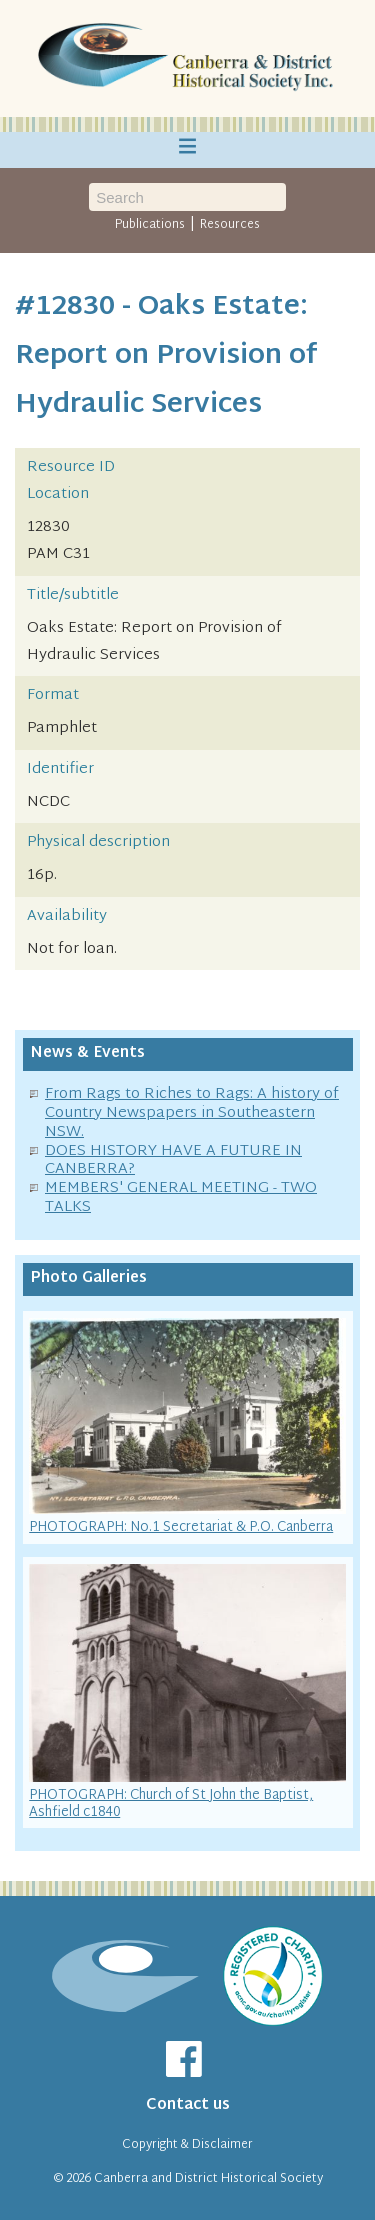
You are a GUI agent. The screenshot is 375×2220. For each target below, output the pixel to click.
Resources (230, 225)
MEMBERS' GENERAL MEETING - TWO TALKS (181, 1198)
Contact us (188, 2105)
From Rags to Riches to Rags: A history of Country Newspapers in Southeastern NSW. (192, 1113)
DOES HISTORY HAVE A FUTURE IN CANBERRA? (173, 1161)
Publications (150, 225)
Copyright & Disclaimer (187, 2145)
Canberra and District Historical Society (208, 2179)
